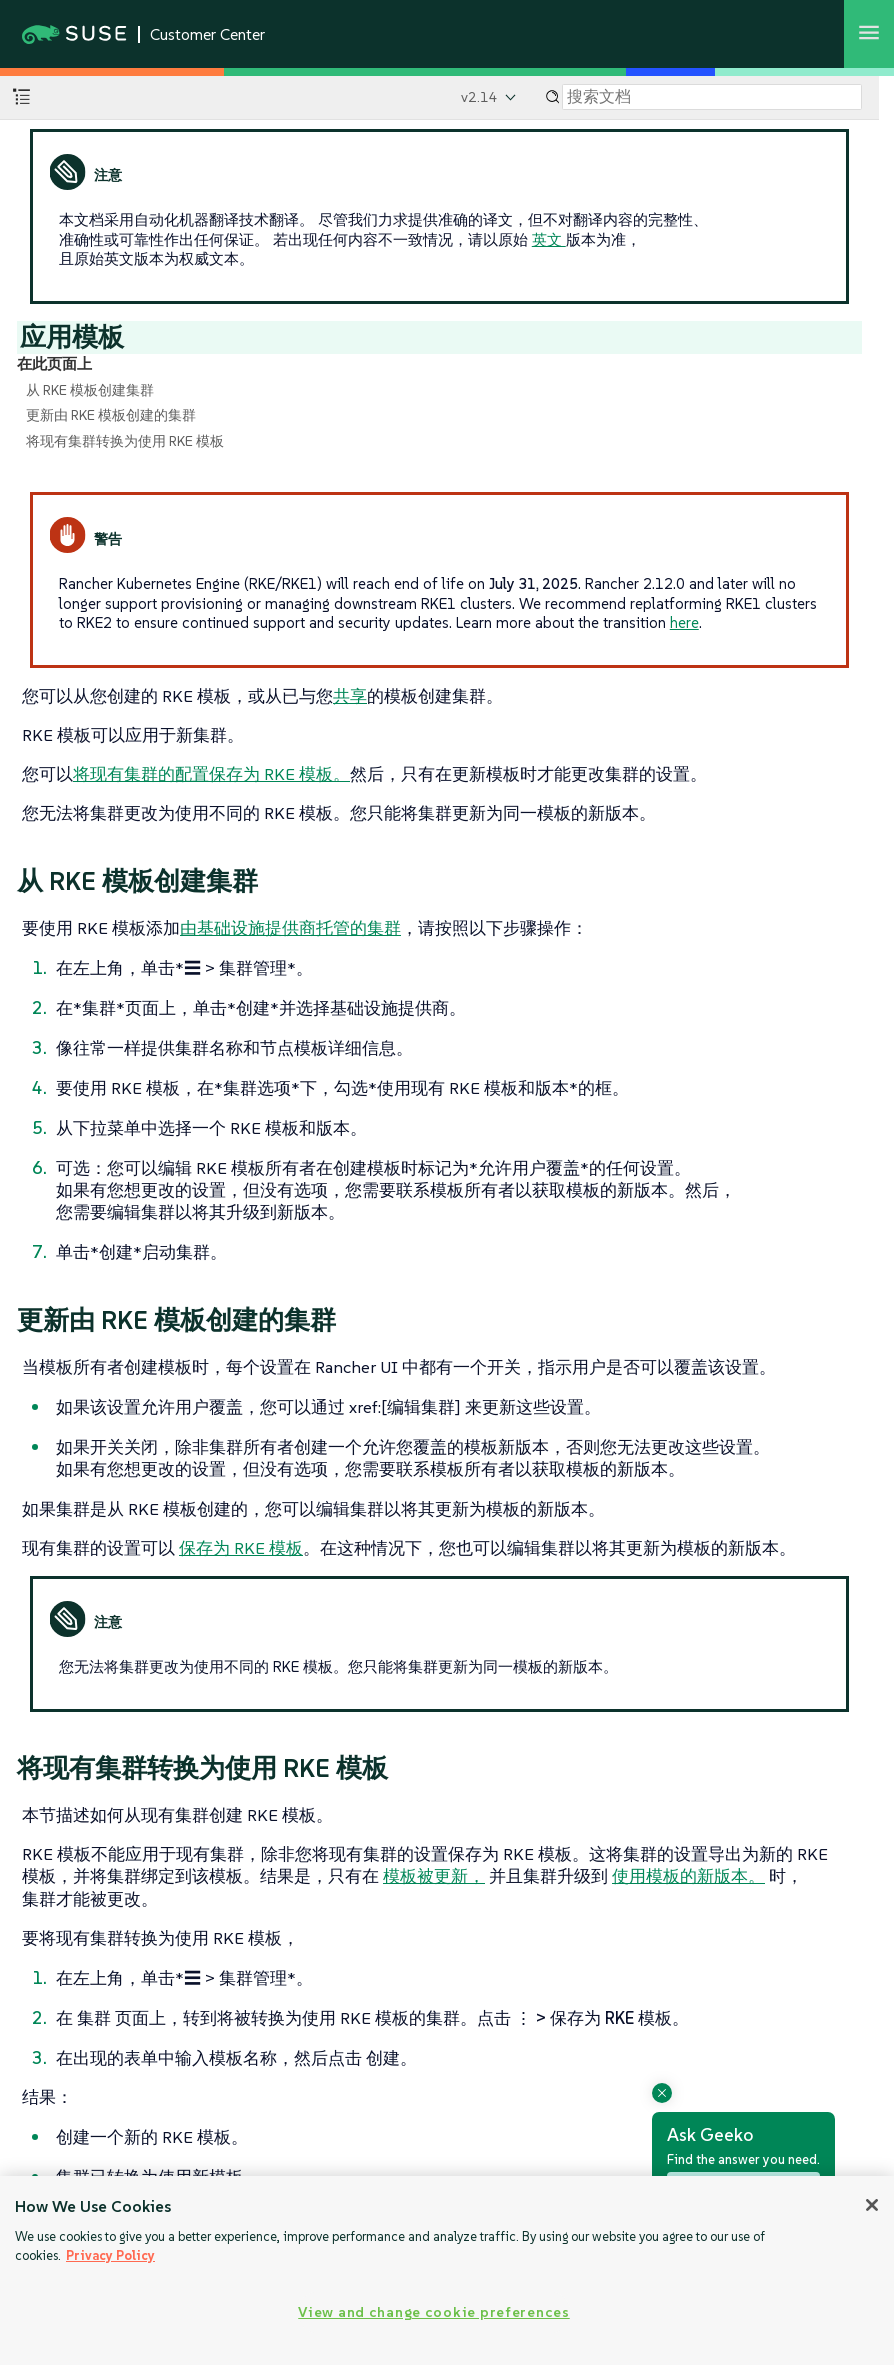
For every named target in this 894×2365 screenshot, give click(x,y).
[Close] (872, 2205)
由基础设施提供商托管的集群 (290, 928)
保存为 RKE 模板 (241, 1548)
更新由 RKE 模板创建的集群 (111, 415)
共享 (350, 696)
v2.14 (479, 97)
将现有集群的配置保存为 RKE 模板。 (211, 774)
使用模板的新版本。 (688, 1876)
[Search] (712, 97)
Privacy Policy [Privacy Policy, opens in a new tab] (110, 2255)
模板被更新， (434, 1876)
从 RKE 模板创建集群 (90, 390)
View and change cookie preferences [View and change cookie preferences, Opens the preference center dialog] (433, 2312)
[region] (447, 2270)
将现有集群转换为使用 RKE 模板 (125, 441)
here (684, 622)
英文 (549, 239)
